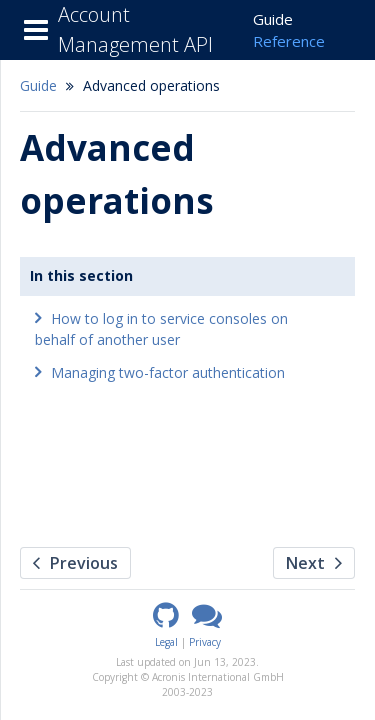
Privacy (205, 642)
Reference (289, 41)
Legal (166, 642)
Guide (273, 19)
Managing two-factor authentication (168, 372)
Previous (75, 563)
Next (314, 563)
